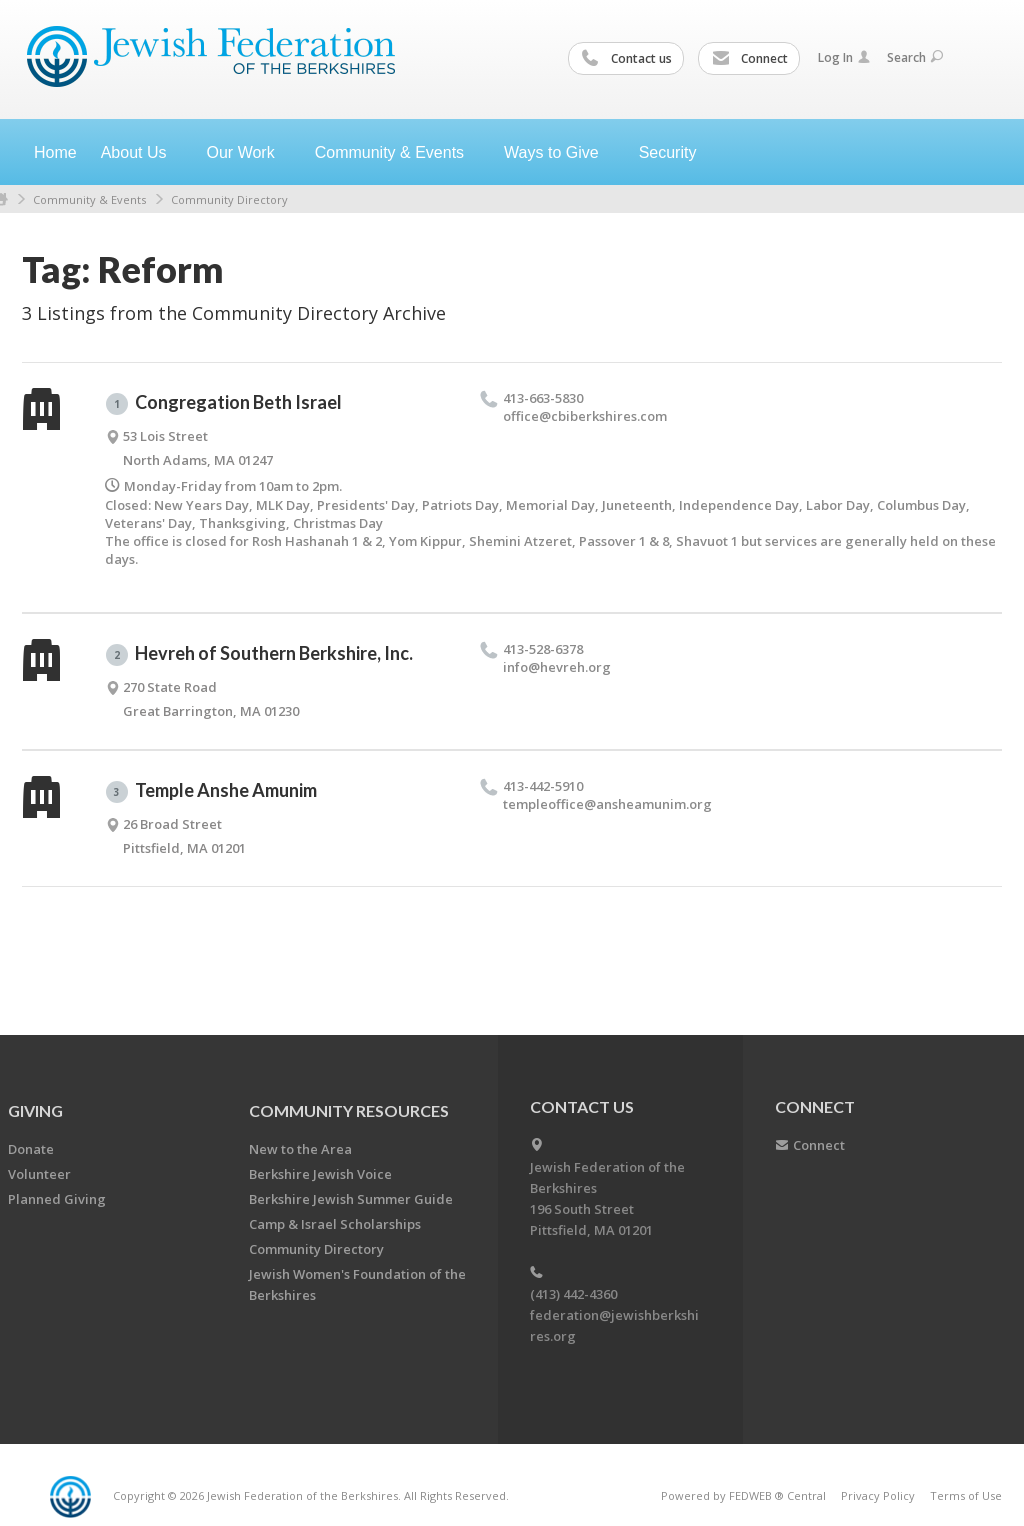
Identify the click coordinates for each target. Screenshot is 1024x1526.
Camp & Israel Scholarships (335, 1224)
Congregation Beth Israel (224, 403)
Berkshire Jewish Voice (320, 1174)
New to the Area (300, 1149)
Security (668, 152)
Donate (31, 1149)
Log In (844, 57)
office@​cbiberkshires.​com (585, 416)
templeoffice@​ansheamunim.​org (607, 804)
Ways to (559, 152)
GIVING (35, 1110)
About (142, 152)
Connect (750, 59)
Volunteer (39, 1174)
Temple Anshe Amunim (211, 791)
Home (55, 152)
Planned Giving (57, 1199)
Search (915, 57)
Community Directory (229, 199)
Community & (397, 152)
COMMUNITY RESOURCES (349, 1110)
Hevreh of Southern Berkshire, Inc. (259, 654)
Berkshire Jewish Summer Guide (351, 1199)
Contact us (627, 59)
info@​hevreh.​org (557, 667)
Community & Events (89, 199)
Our (249, 152)
